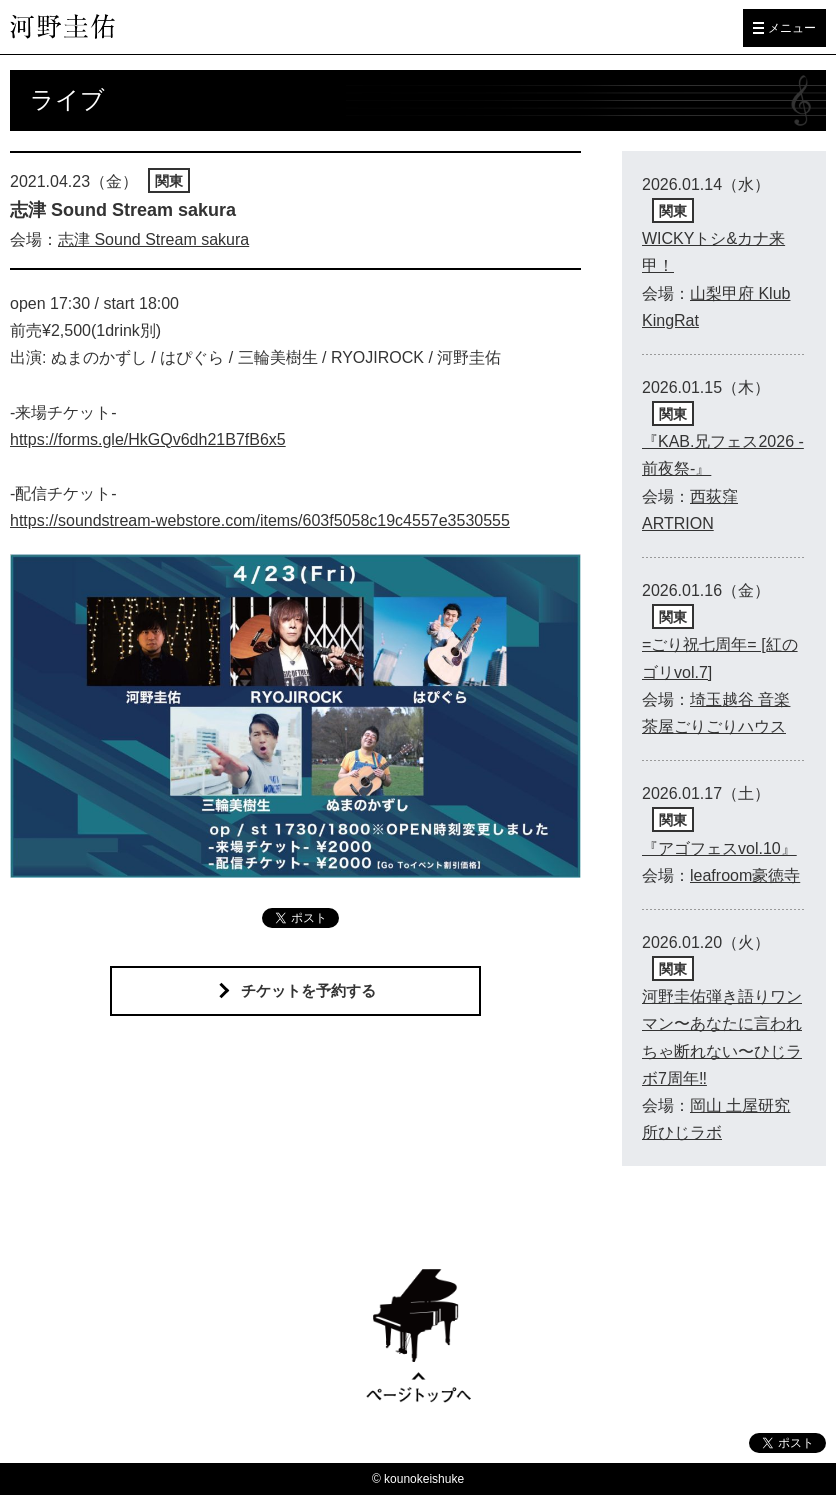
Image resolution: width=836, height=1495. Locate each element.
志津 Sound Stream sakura (153, 239)
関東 (169, 181)
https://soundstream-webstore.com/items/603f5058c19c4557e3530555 (260, 520)
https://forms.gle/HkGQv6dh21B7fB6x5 (148, 439)
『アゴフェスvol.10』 (719, 848)
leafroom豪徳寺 (745, 875)
